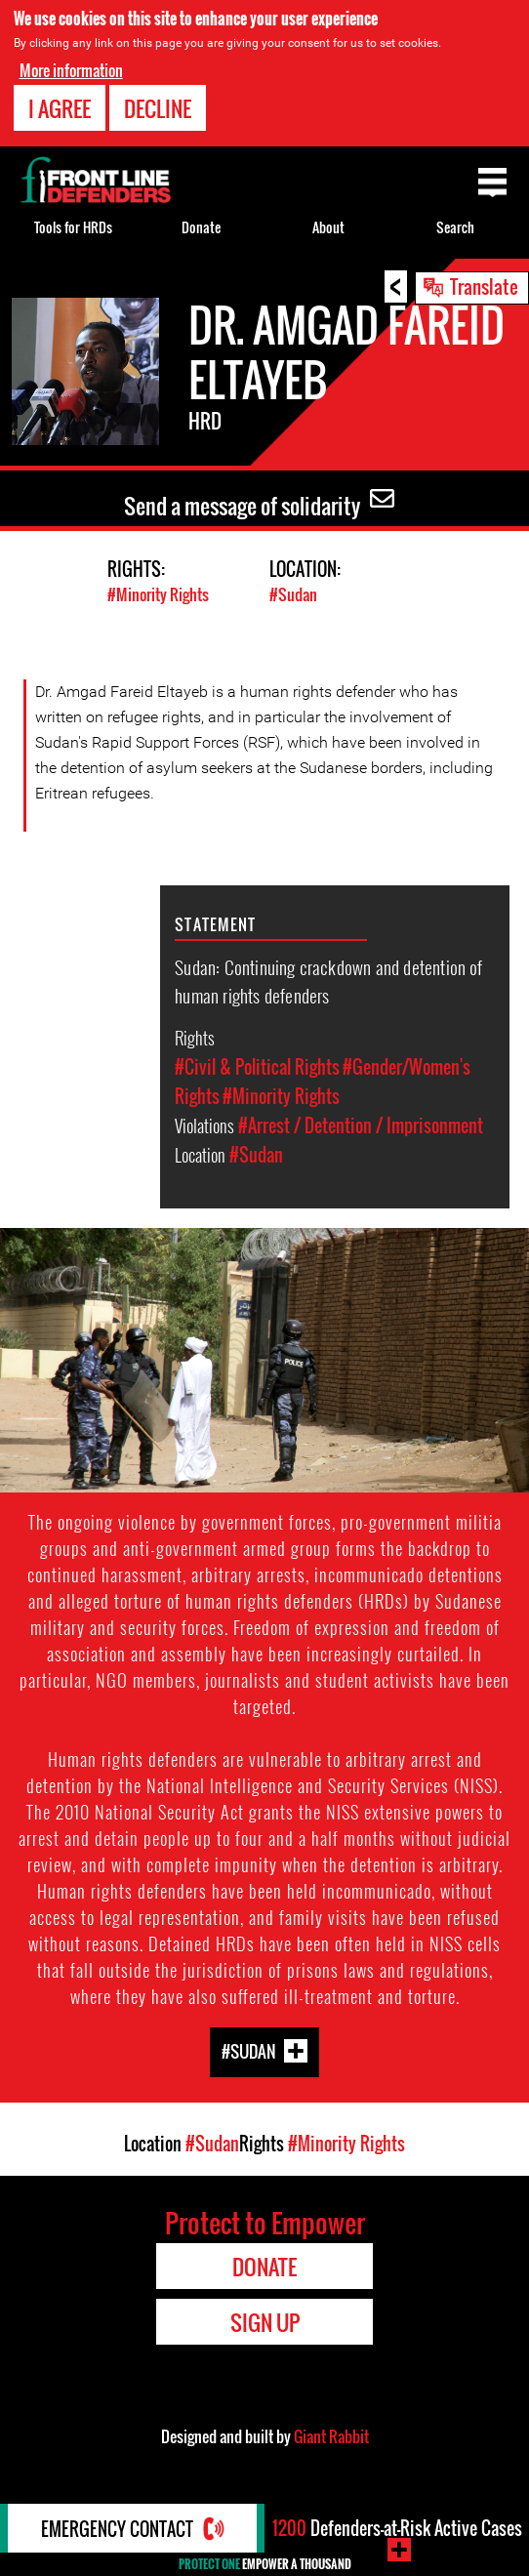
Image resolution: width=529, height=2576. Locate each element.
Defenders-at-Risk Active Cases (397, 2528)
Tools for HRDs (73, 227)
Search (455, 227)
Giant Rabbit (331, 2436)
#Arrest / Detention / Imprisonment (360, 1125)
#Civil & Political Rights (257, 1067)
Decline (157, 108)
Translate (484, 286)
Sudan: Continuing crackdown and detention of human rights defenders (328, 980)
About (328, 227)
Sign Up (265, 2322)
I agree (59, 108)
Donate (201, 227)
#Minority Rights (158, 594)
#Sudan (293, 594)
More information (71, 70)
